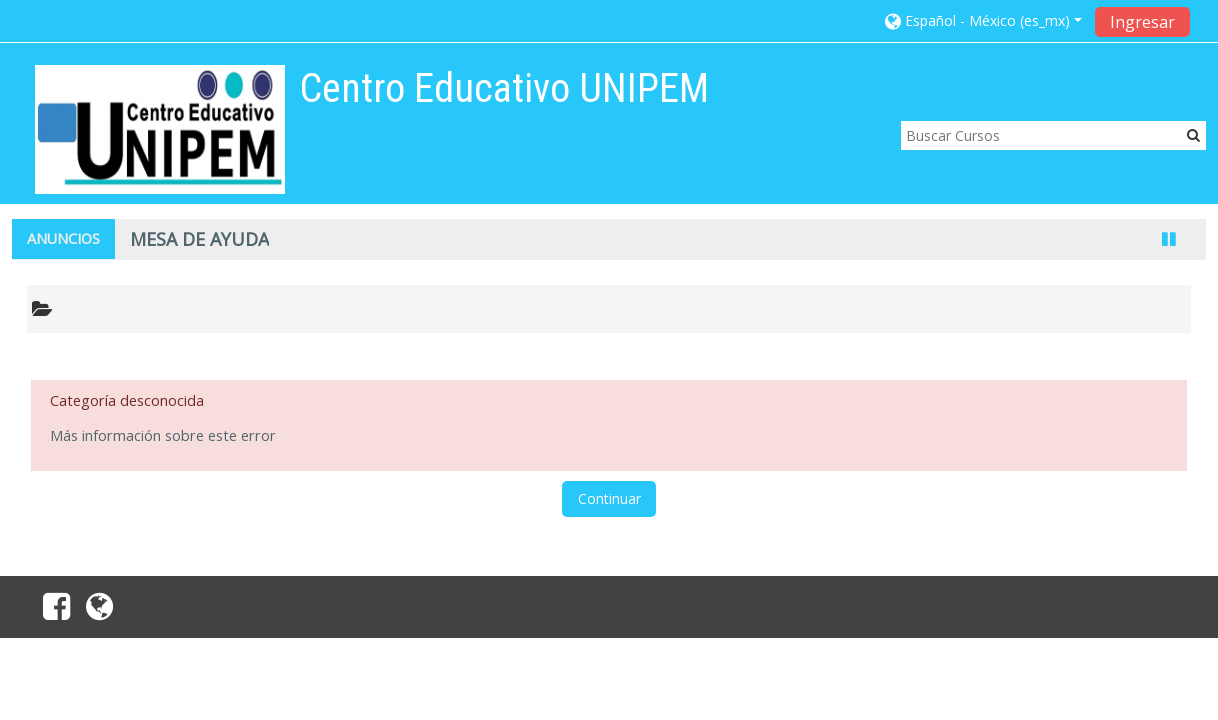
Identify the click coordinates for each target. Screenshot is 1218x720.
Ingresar (1142, 22)
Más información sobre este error (163, 435)
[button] (983, 20)
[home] (160, 129)
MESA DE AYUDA (199, 239)
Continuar (609, 498)
